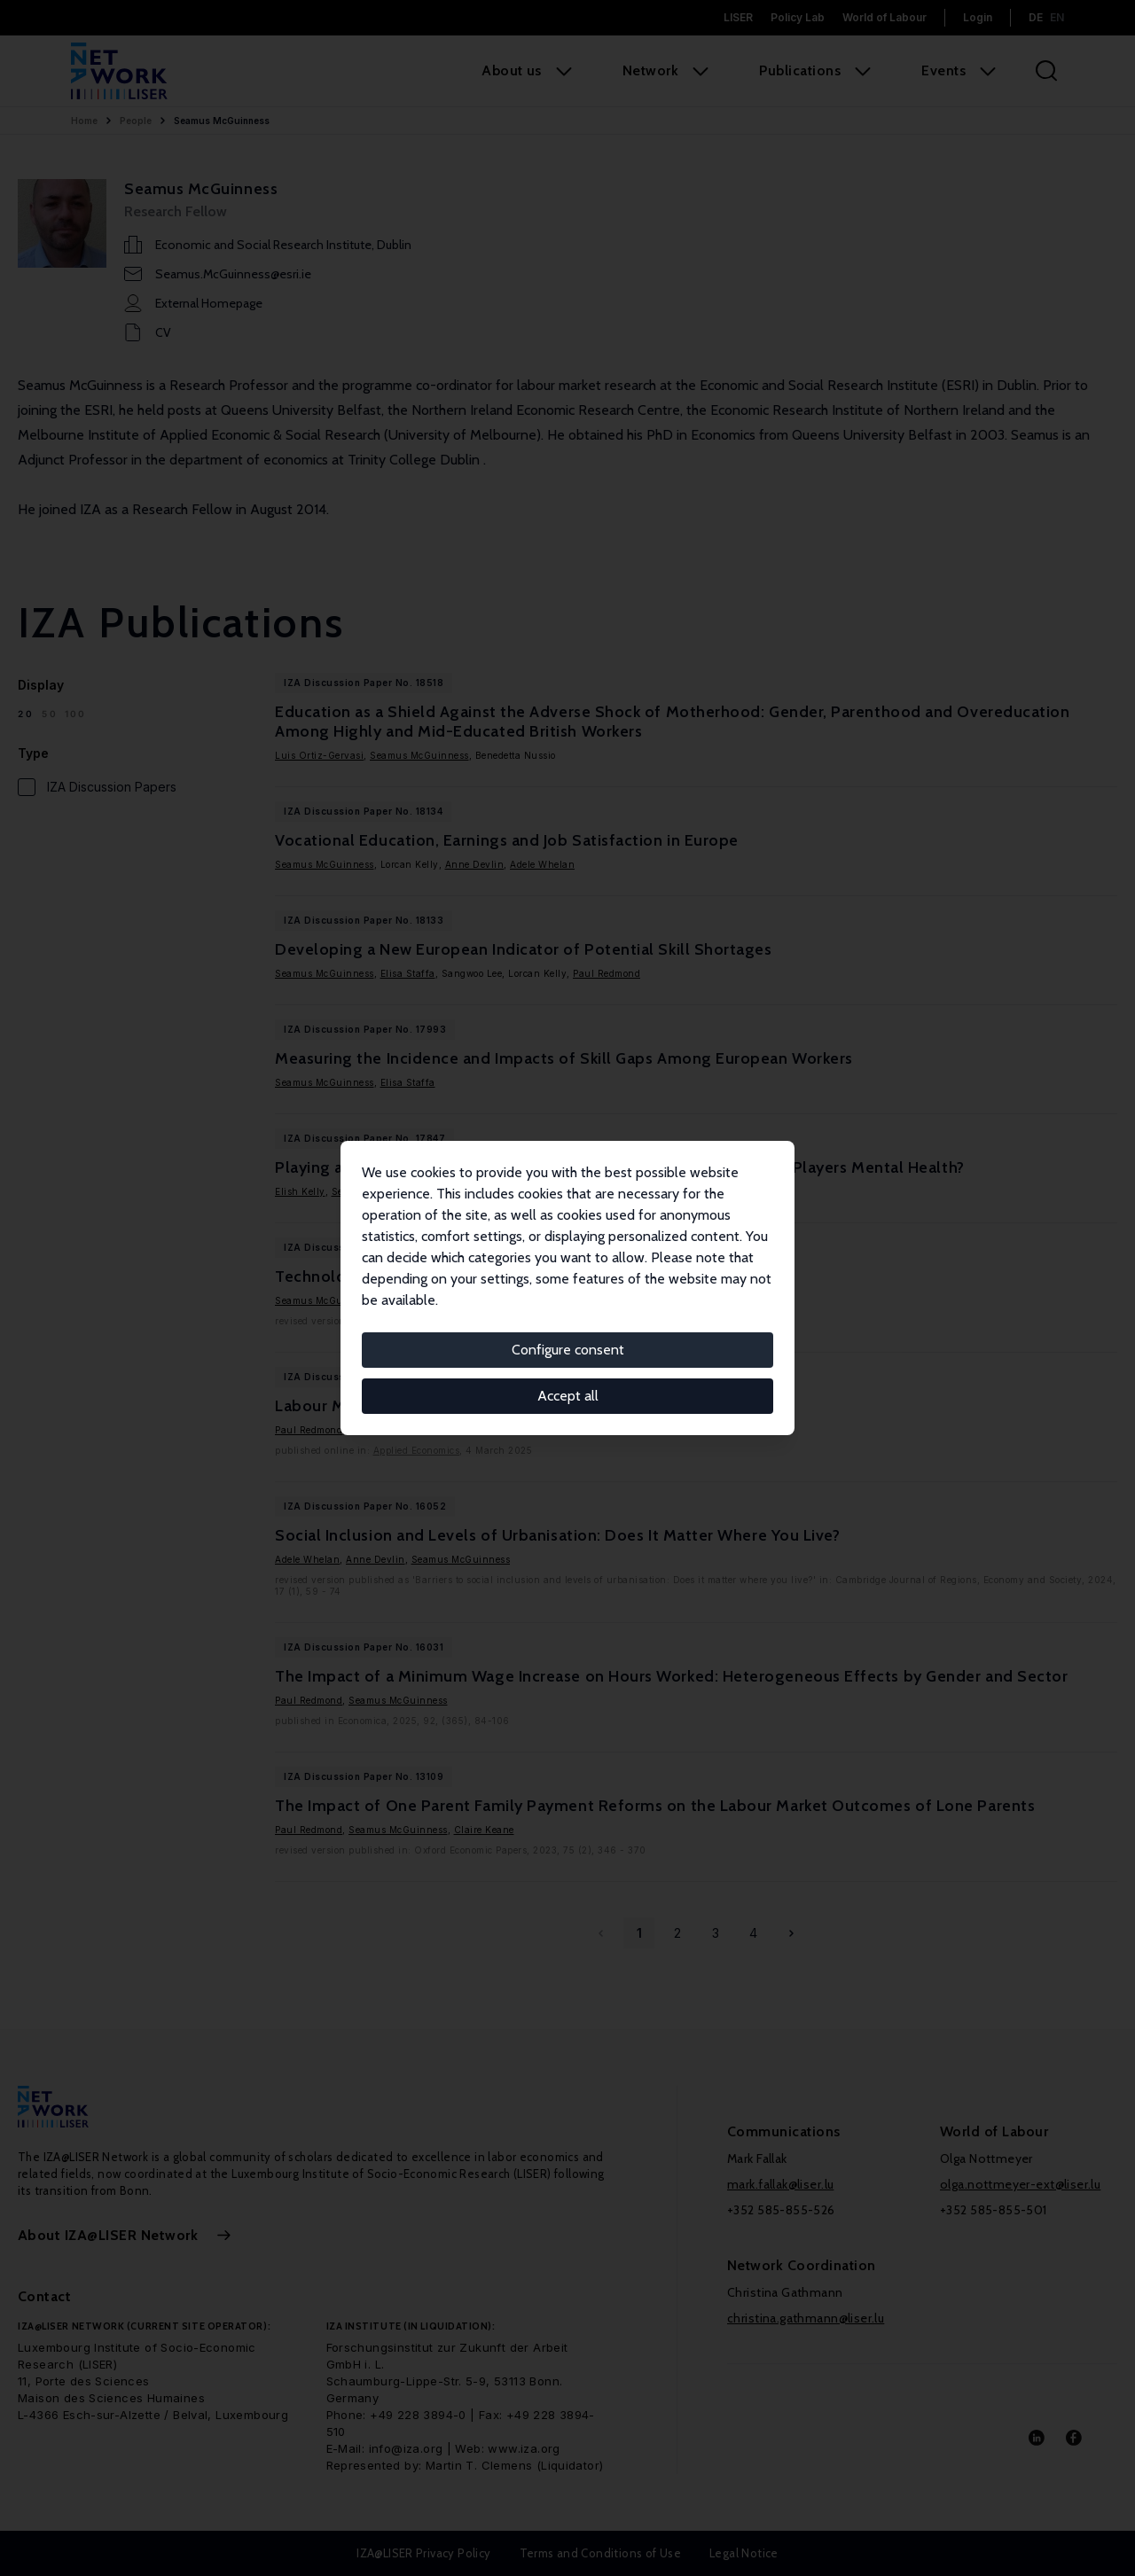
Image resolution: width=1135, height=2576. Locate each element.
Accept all (568, 1395)
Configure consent (568, 1349)
